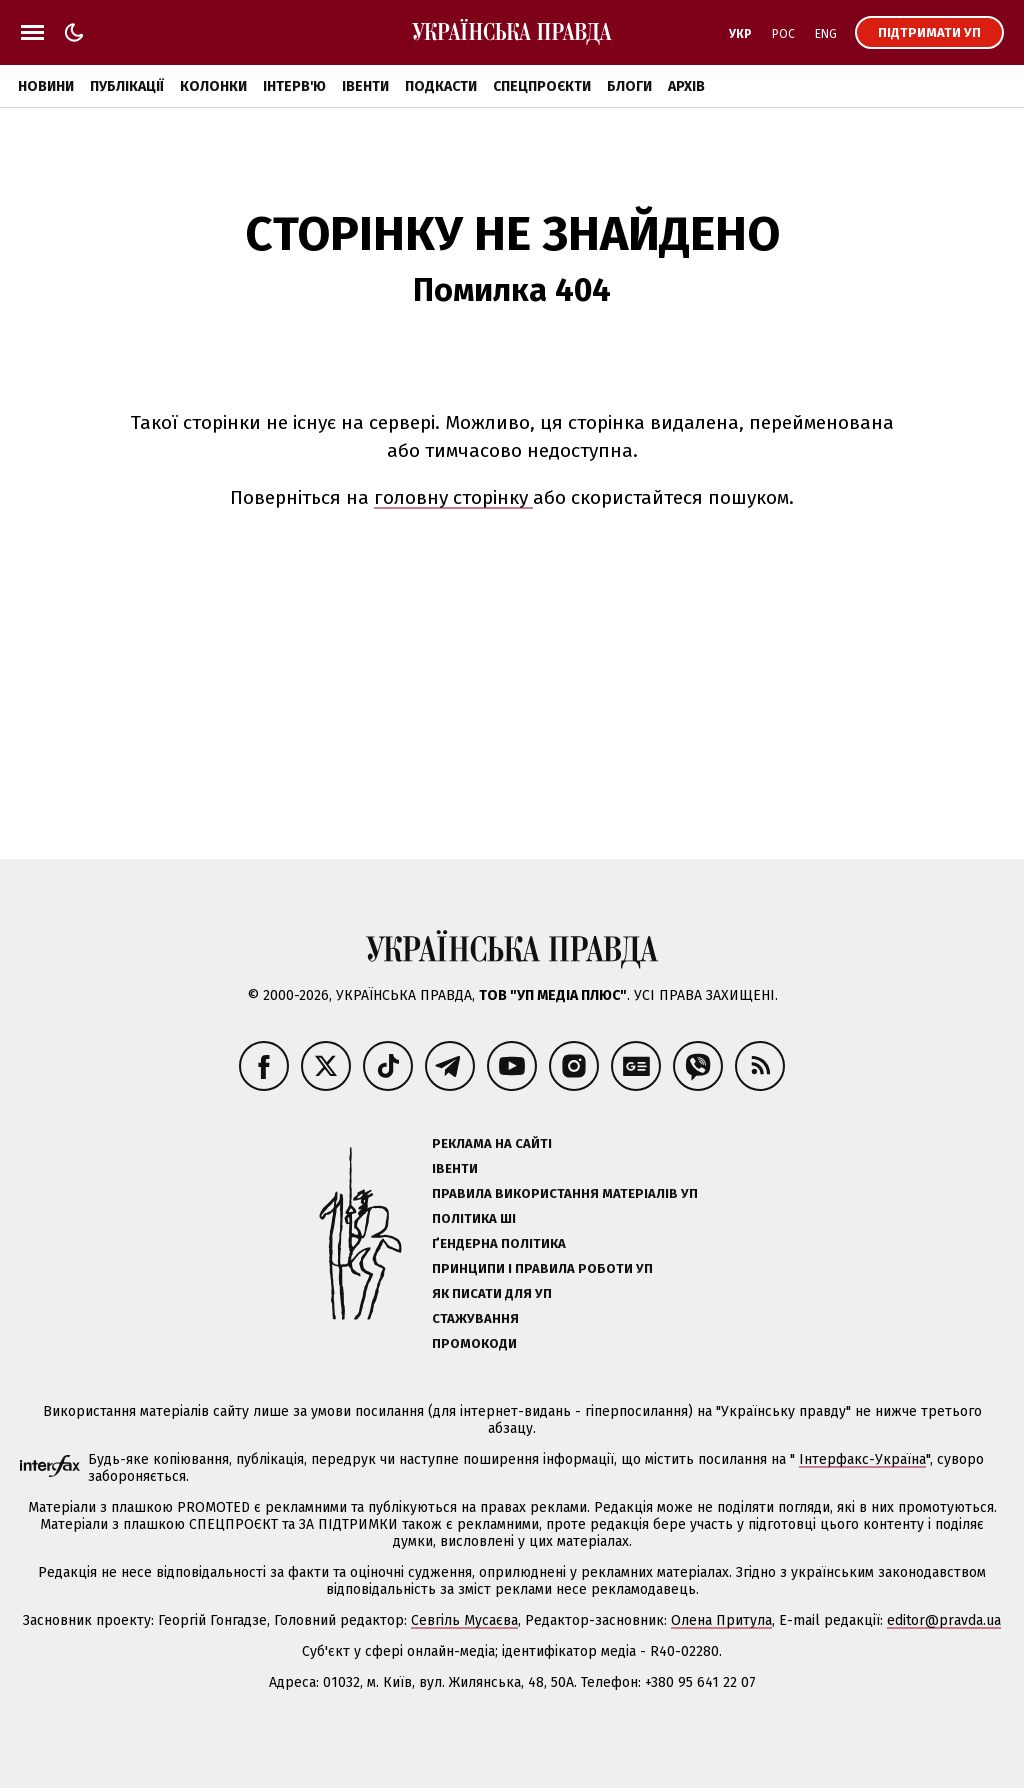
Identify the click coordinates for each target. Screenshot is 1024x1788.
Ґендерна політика (499, 1243)
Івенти (365, 86)
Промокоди (474, 1343)
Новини (46, 86)
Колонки (213, 86)
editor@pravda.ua (944, 1620)
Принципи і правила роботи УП (542, 1268)
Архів (686, 86)
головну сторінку (453, 497)
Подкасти (441, 86)
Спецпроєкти (542, 86)
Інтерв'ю (294, 86)
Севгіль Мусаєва (464, 1620)
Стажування (475, 1318)
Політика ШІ (474, 1218)
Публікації (127, 86)
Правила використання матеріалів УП (565, 1193)
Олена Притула (721, 1620)
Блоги (629, 86)
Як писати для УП (492, 1293)
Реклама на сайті (492, 1143)
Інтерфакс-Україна (862, 1459)
